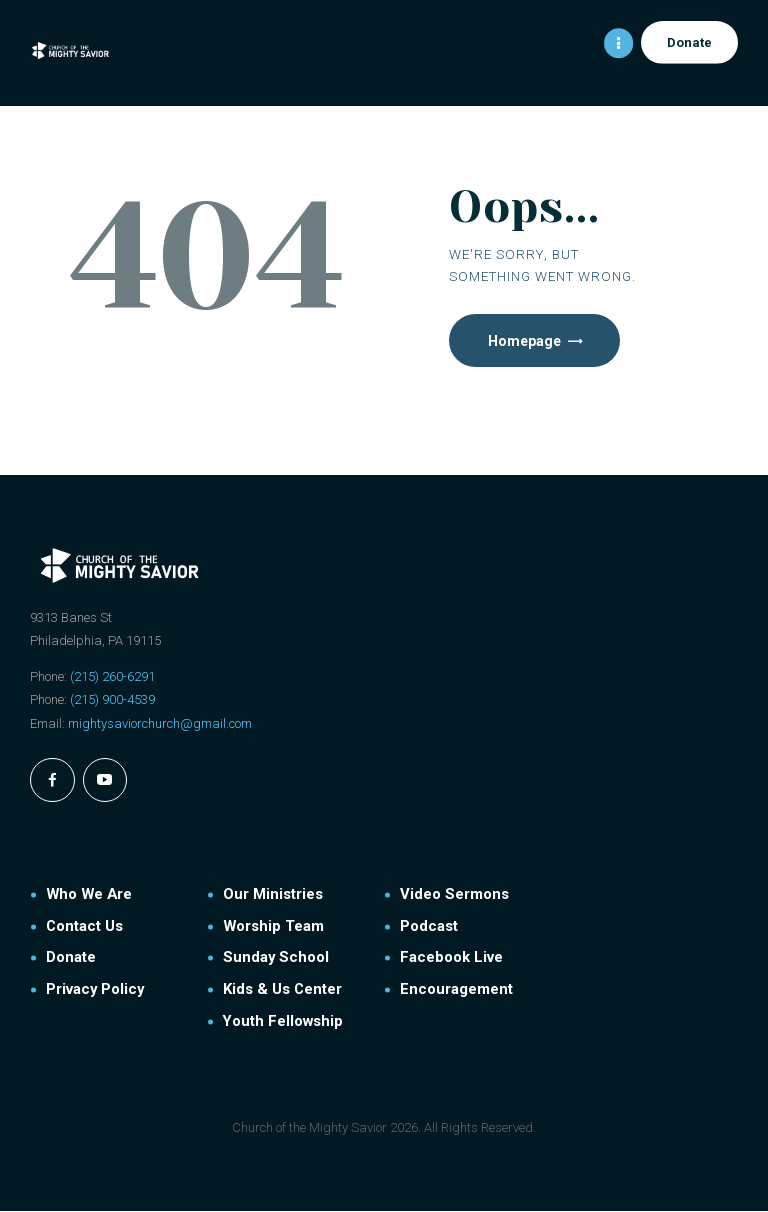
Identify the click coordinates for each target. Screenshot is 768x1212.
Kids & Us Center (282, 990)
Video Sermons (454, 895)
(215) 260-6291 (112, 677)
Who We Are (89, 895)
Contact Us (84, 927)
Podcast (429, 927)
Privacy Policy (95, 990)
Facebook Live (451, 959)
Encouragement (456, 990)
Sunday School (276, 959)
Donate (71, 959)
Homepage (525, 341)
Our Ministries (273, 895)
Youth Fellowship (283, 1022)
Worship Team (273, 927)
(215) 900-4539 (112, 700)
